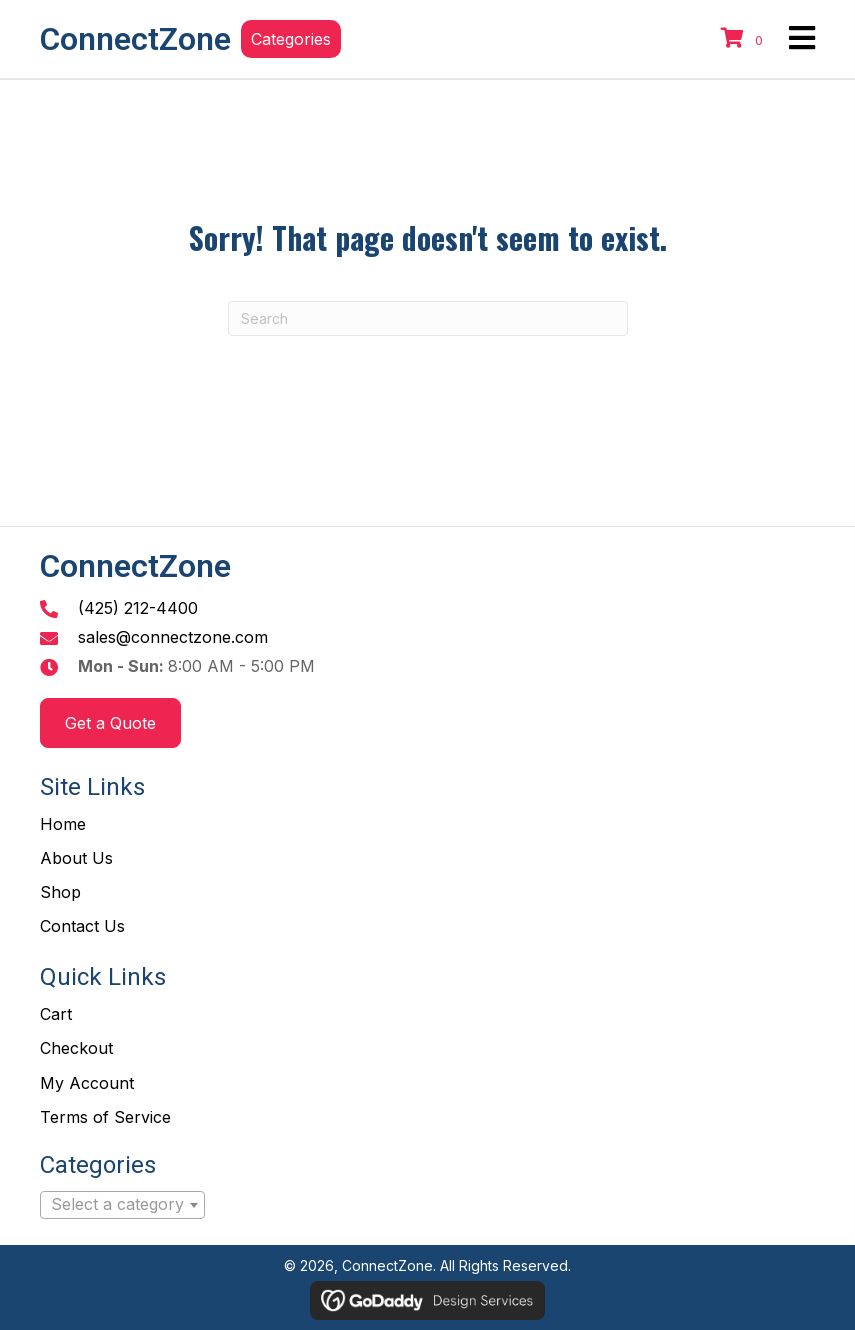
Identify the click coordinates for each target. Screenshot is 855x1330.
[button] (291, 39)
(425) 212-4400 (138, 608)
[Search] (428, 318)
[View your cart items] (745, 39)
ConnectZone (135, 39)
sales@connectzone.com (173, 637)
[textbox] (122, 1205)
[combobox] (122, 1205)
